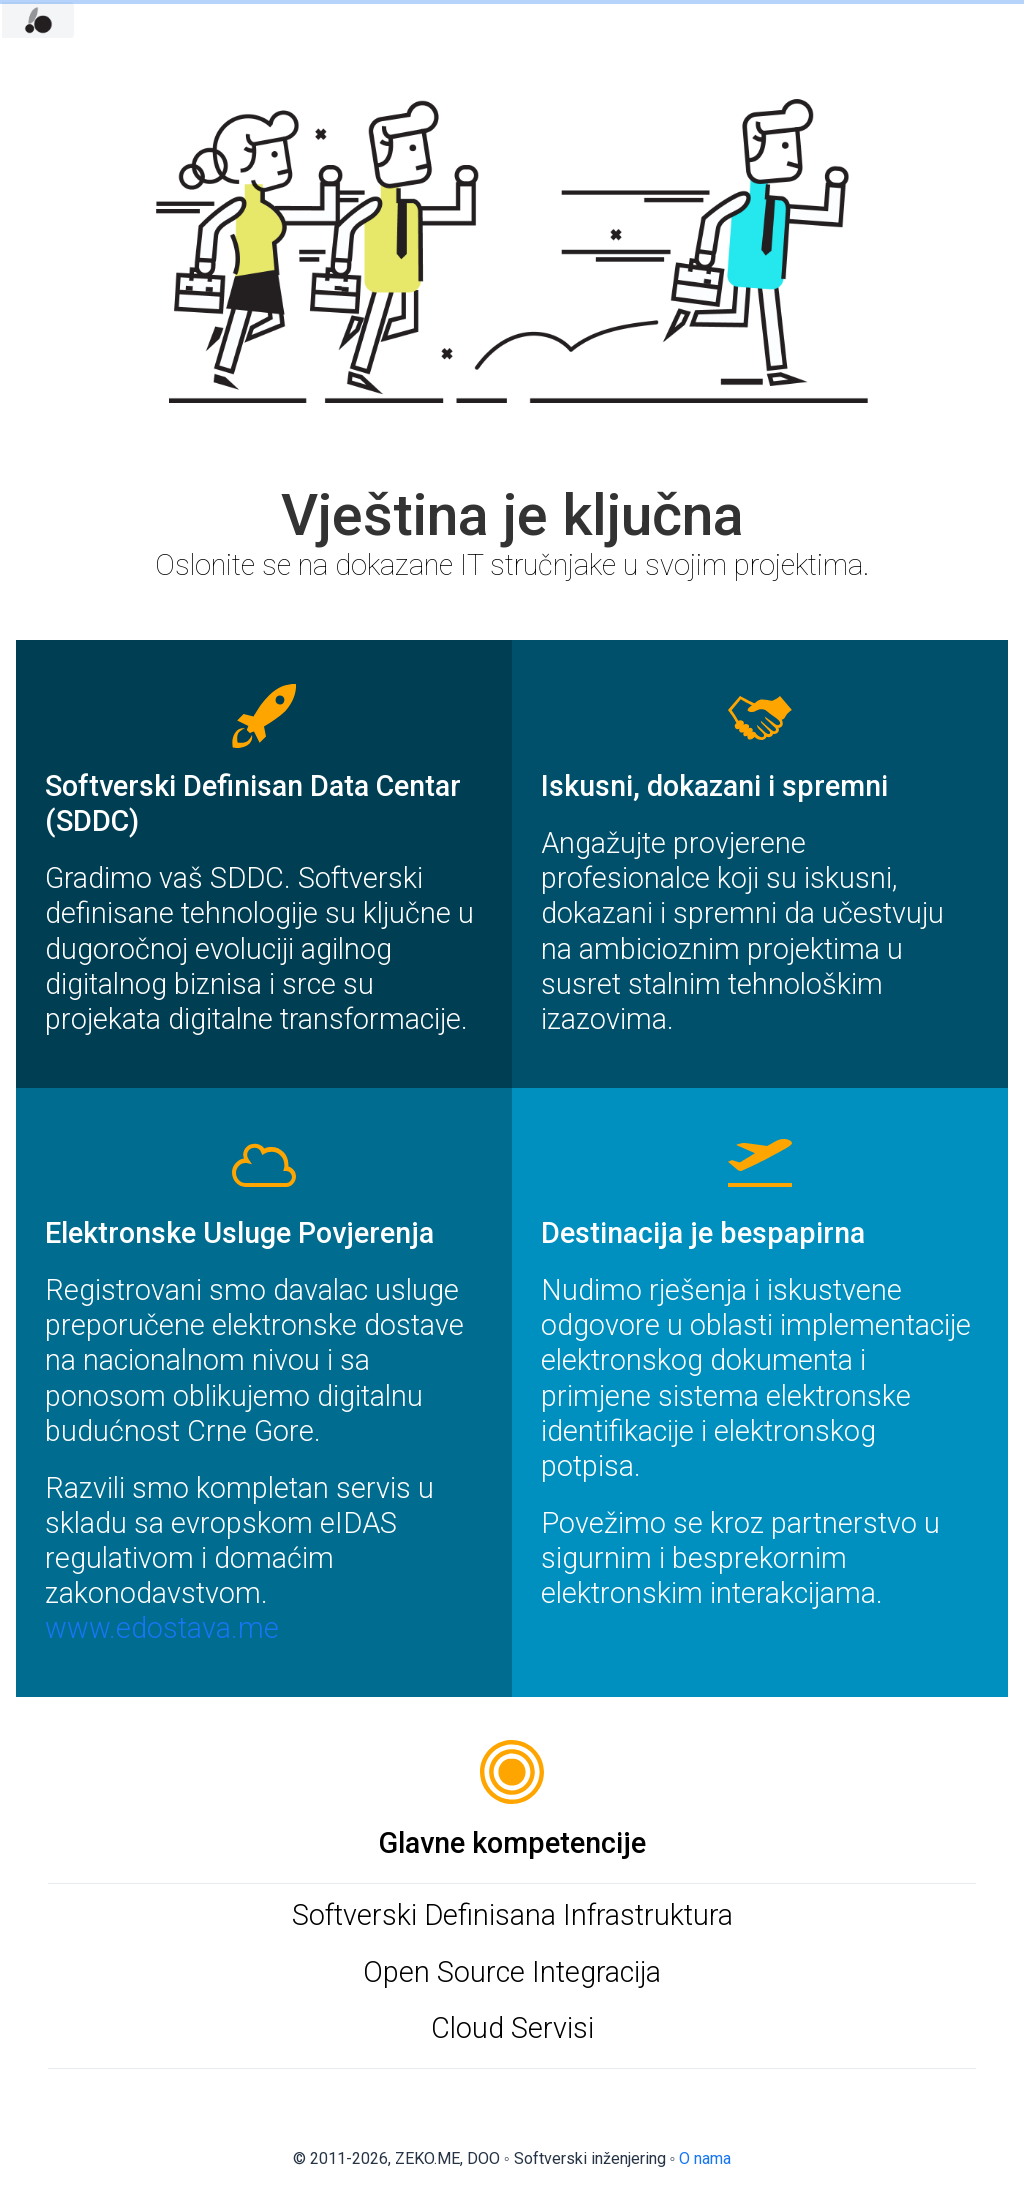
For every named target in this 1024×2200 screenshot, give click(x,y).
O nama (705, 2158)
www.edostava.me (162, 1628)
